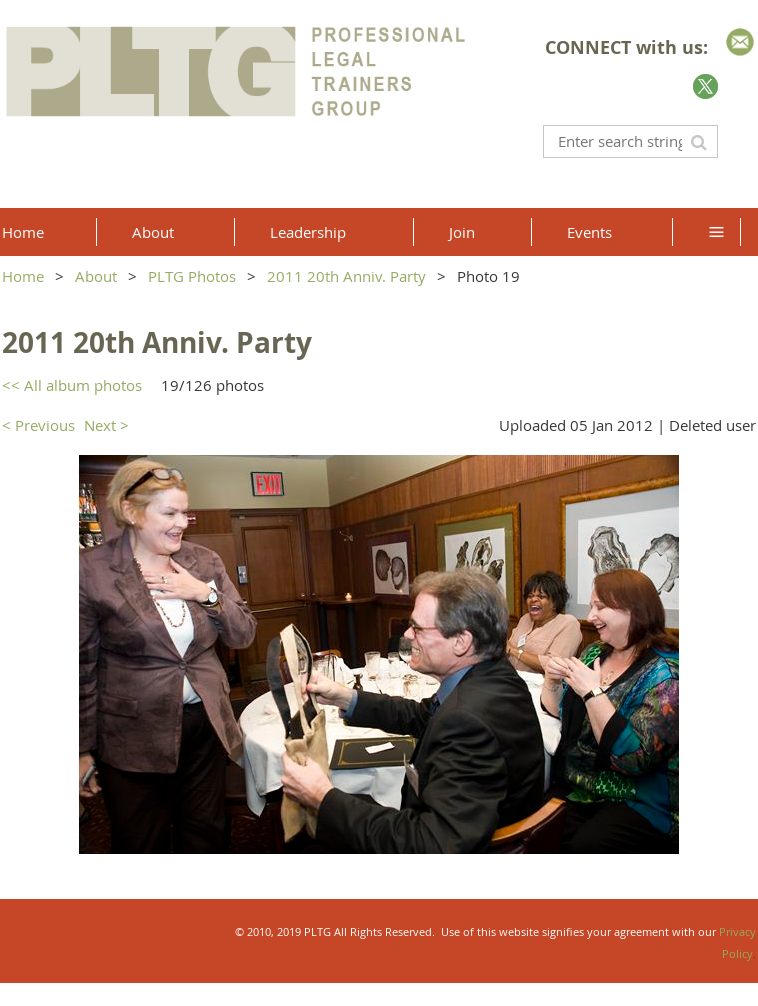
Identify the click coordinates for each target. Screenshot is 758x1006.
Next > (106, 425)
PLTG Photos (192, 276)
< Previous (38, 425)
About (96, 276)
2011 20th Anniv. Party (346, 276)
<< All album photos (72, 385)
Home (23, 276)
